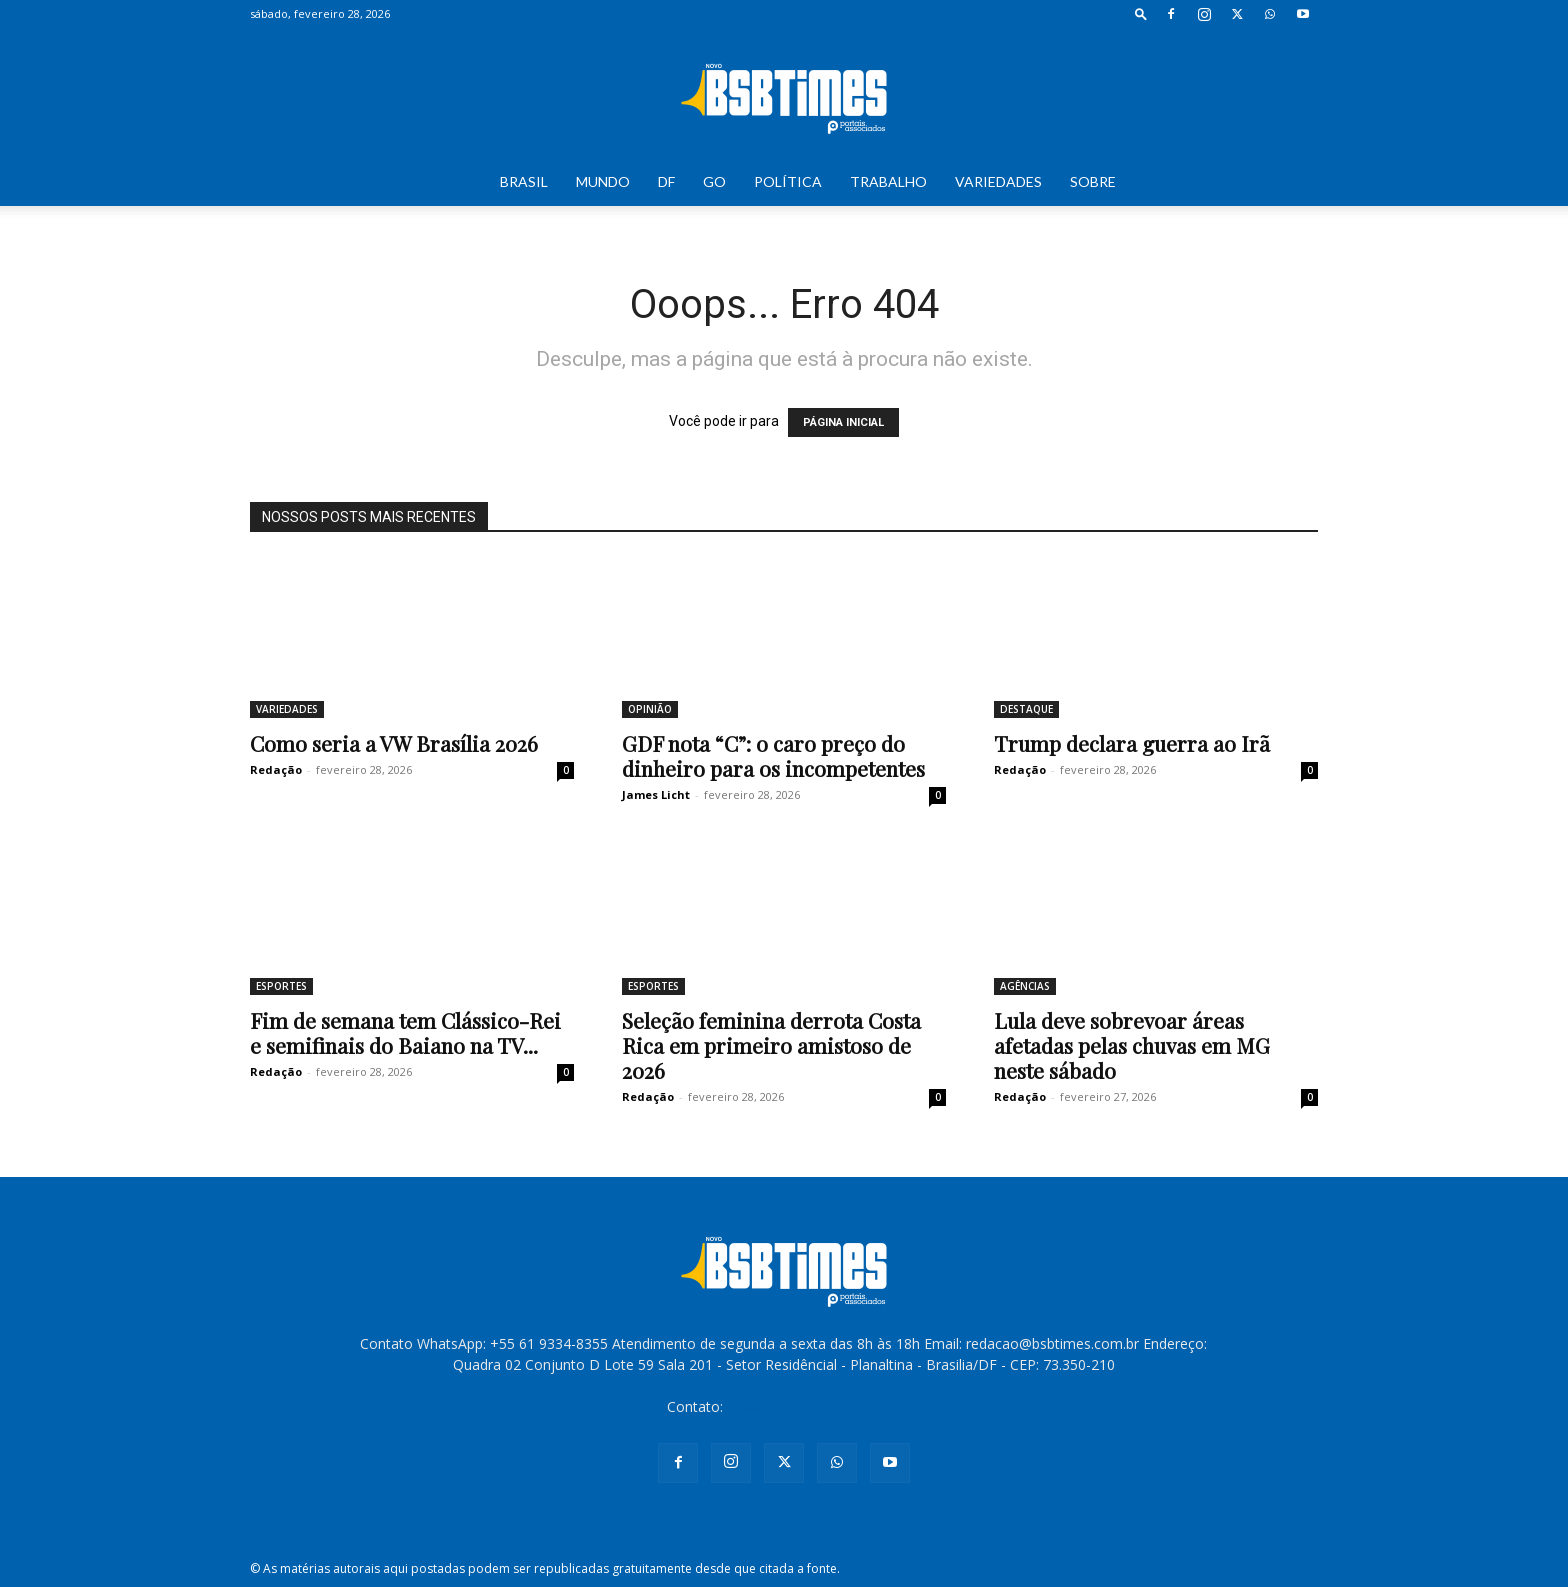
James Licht (656, 794)
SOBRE (1093, 181)
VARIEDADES (998, 181)
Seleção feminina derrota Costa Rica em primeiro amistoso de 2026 (771, 1045)
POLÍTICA (788, 181)
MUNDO (603, 181)
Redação (276, 769)
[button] (1141, 13)
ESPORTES (281, 986)
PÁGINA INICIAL (843, 422)
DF (666, 181)
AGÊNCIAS (1025, 986)
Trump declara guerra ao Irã (1132, 743)
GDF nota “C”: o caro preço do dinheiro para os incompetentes (773, 755)
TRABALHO (888, 181)
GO (714, 181)
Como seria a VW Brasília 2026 (394, 743)
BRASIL (524, 181)
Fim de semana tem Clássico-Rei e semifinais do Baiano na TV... (405, 1032)
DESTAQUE (1026, 709)
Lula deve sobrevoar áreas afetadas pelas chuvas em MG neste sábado (1132, 1045)
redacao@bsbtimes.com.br (813, 1406)
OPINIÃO (650, 709)
